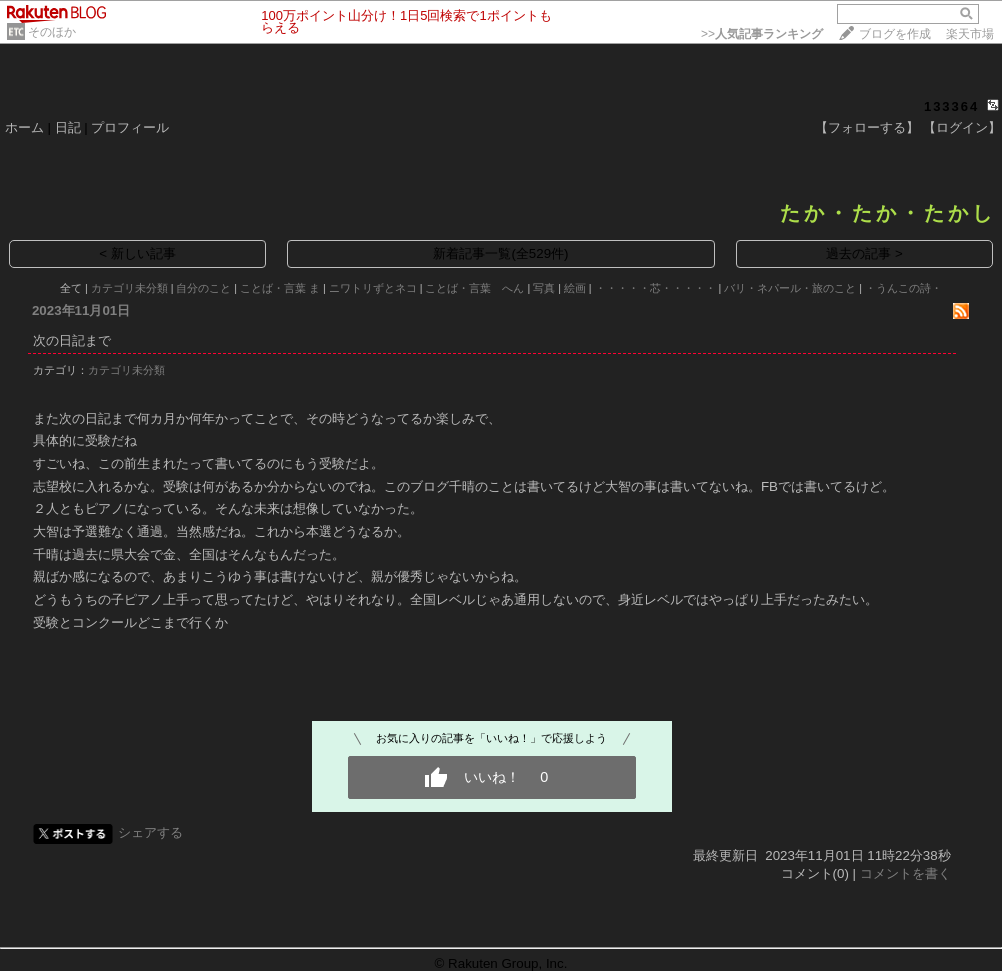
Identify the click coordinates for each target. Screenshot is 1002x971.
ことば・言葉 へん (474, 288)
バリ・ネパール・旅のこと (790, 288)
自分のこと (203, 288)
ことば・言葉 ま (280, 288)
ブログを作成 (895, 34)
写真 (544, 288)
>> (762, 34)
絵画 (575, 288)
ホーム (24, 127)
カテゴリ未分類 (129, 288)
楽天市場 (970, 34)
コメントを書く (905, 873)
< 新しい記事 (137, 253)
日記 (68, 127)
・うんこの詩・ (903, 288)
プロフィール (130, 127)
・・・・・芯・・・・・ (655, 288)
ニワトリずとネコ (373, 288)
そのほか (52, 32)
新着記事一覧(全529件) (500, 253)
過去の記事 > (864, 253)
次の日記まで (72, 340)
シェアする (150, 832)
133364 (951, 106)
